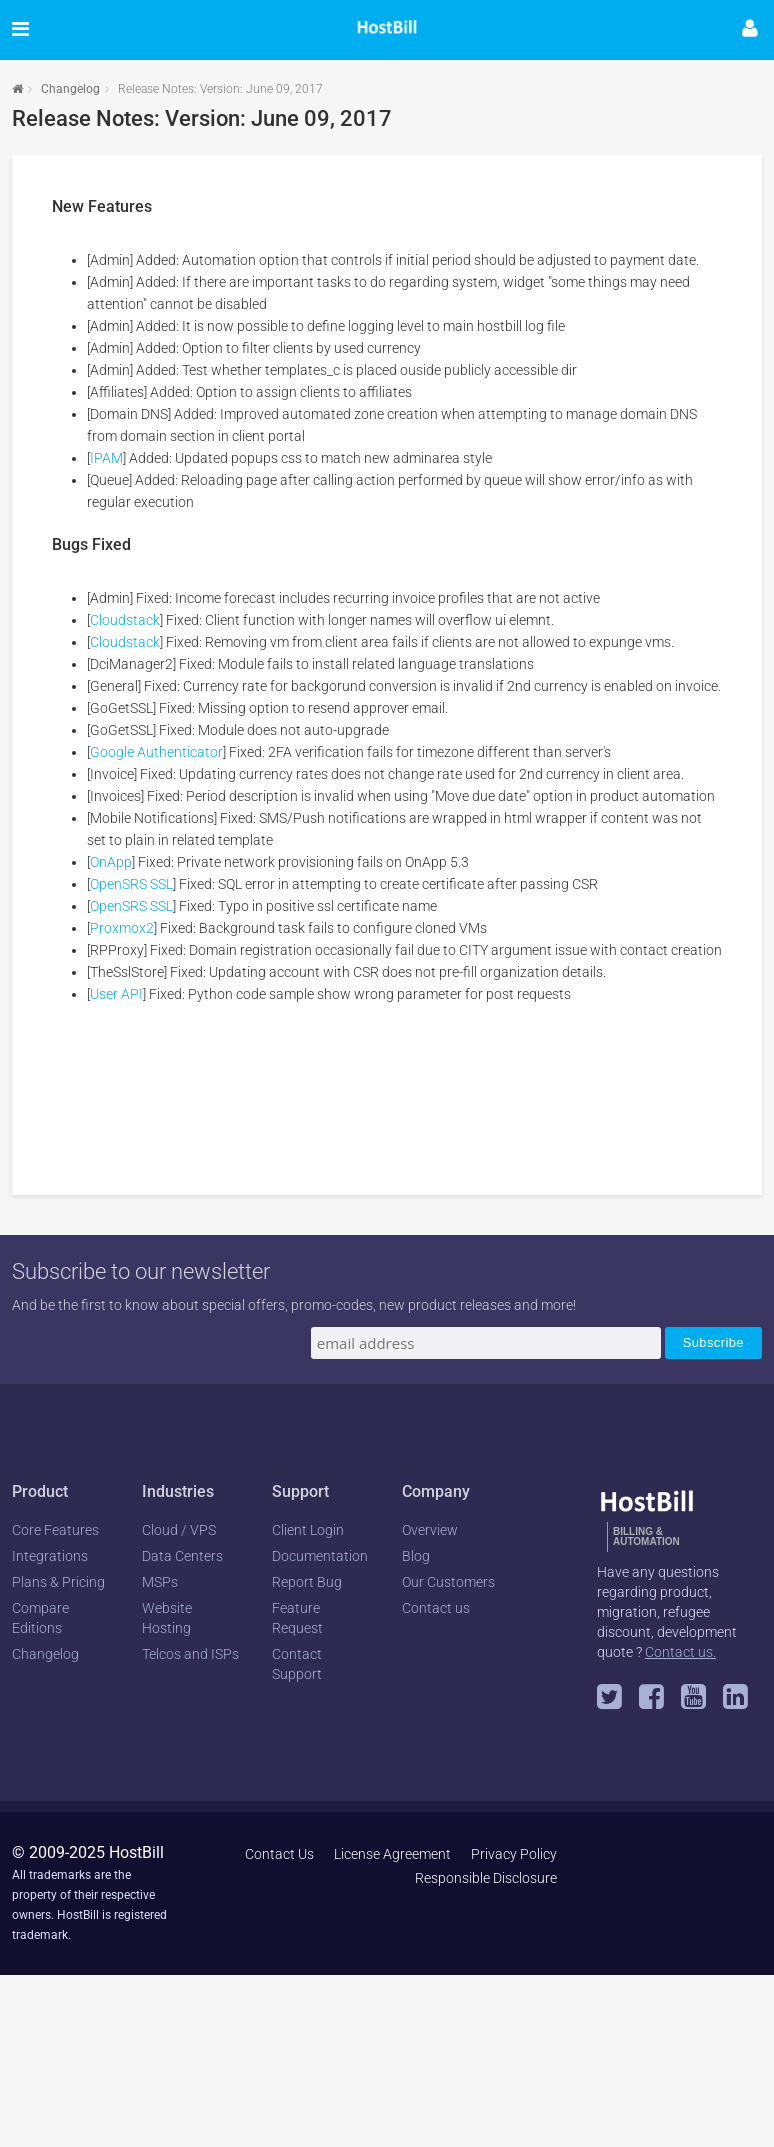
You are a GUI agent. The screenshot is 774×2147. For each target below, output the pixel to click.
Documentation (320, 1556)
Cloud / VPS (179, 1530)
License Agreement (392, 1854)
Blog (416, 1556)
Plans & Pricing (58, 1582)
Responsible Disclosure (486, 1878)
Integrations (50, 1556)
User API (116, 994)
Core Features (55, 1530)
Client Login (308, 1530)
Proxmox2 (122, 928)
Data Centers (182, 1556)
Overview (430, 1530)
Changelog (70, 89)
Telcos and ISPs (190, 1654)
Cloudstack (125, 620)
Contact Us (279, 1854)
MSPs (160, 1582)
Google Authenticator (156, 752)
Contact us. (680, 1652)
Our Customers (448, 1582)
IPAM (106, 458)
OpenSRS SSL (131, 884)
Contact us (436, 1608)
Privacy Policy (514, 1854)
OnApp (111, 862)
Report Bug (307, 1582)
